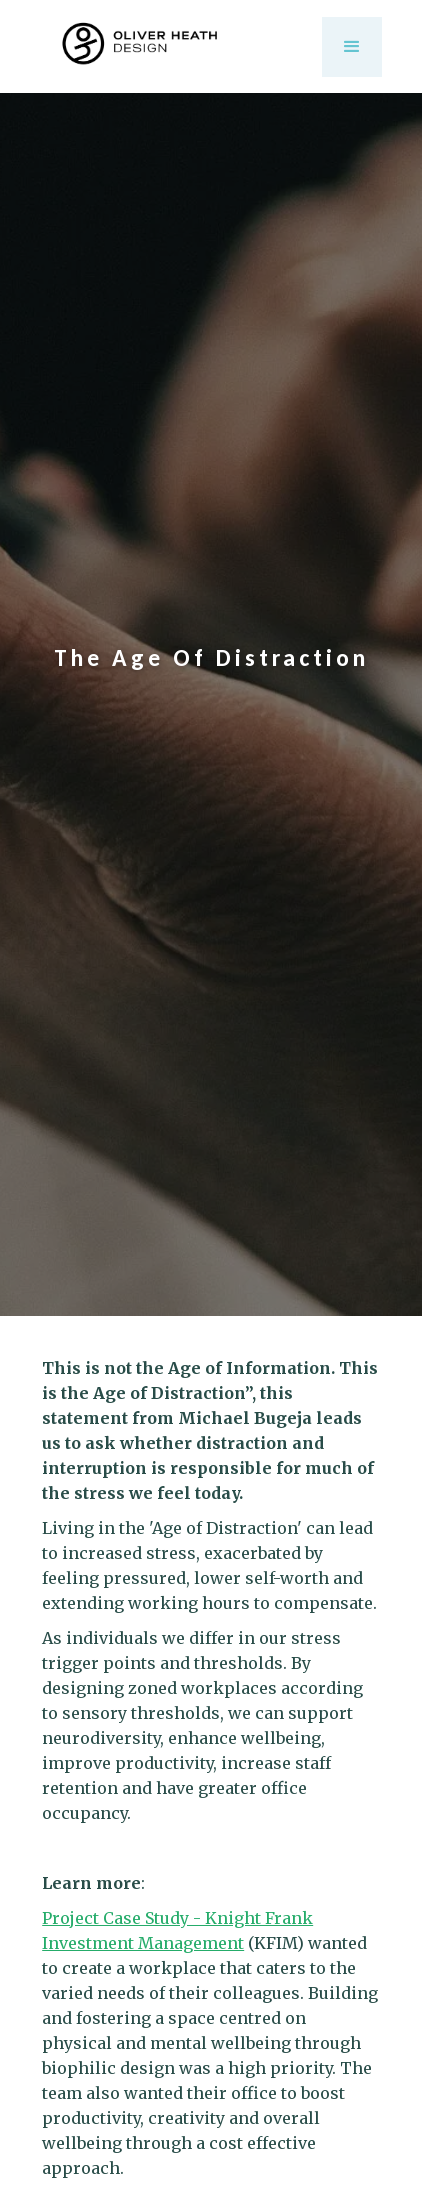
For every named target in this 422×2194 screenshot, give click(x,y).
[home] (171, 46)
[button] (352, 47)
